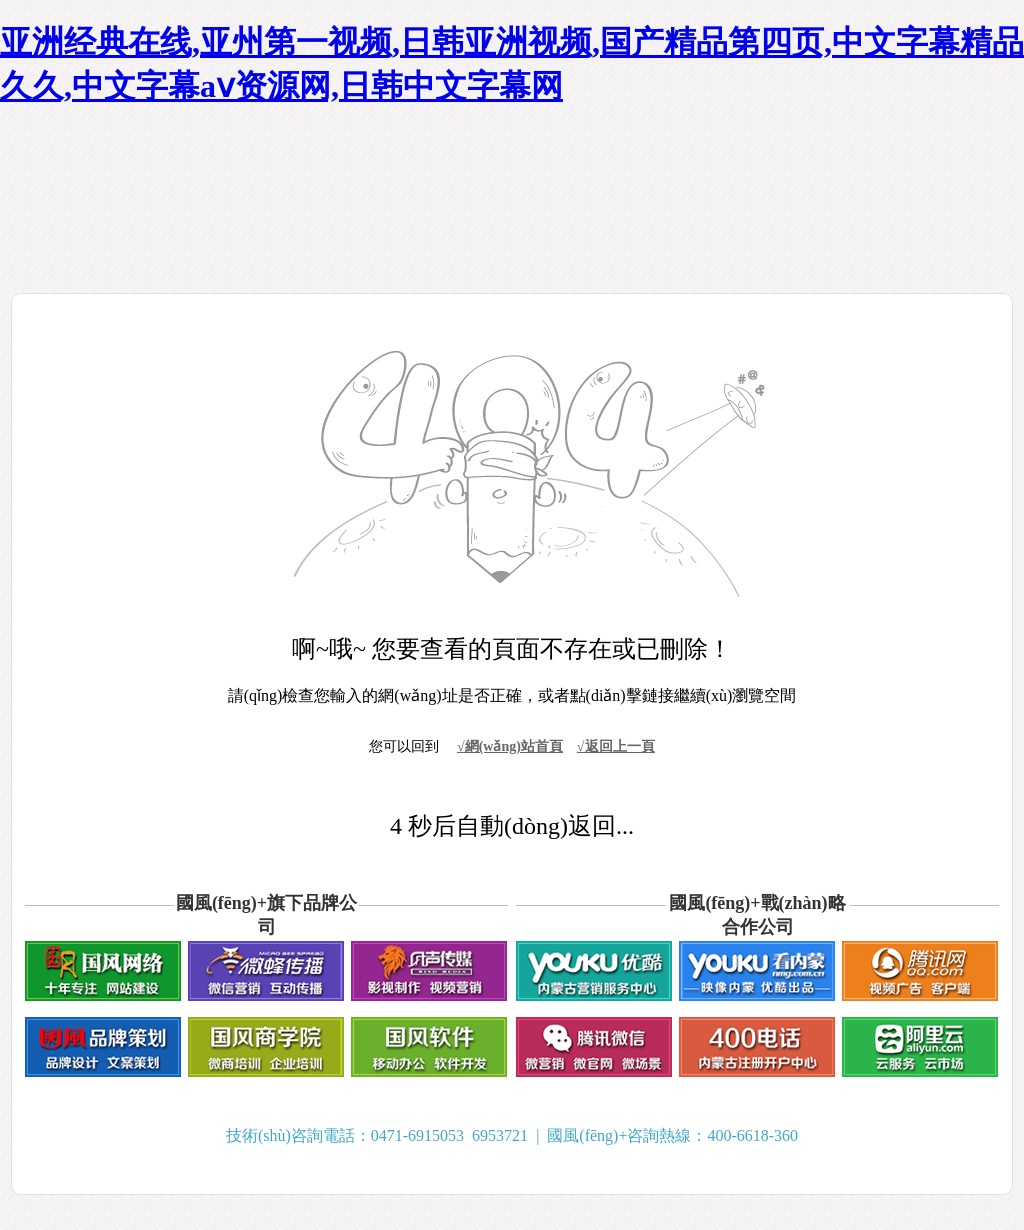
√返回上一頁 (616, 746)
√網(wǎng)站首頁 (510, 746)
